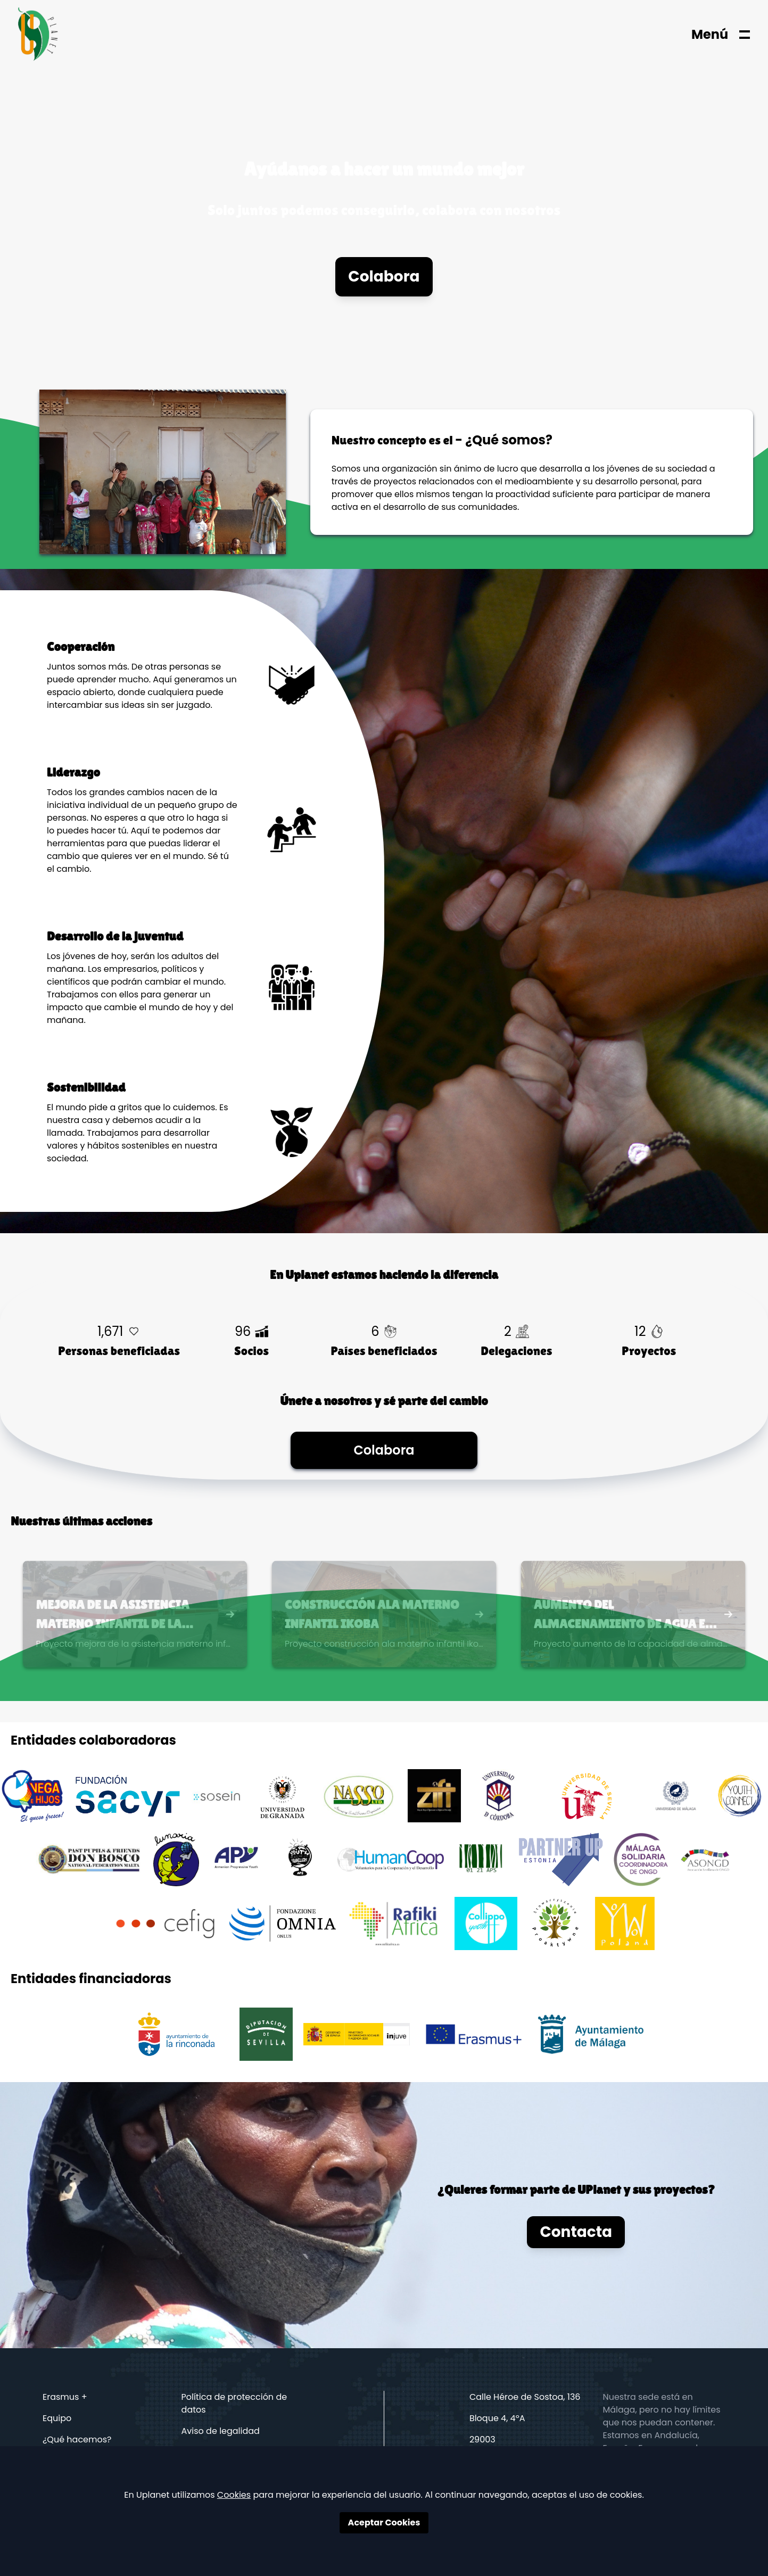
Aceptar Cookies (384, 2522)
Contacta (576, 2232)
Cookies (234, 2495)
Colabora (383, 276)
